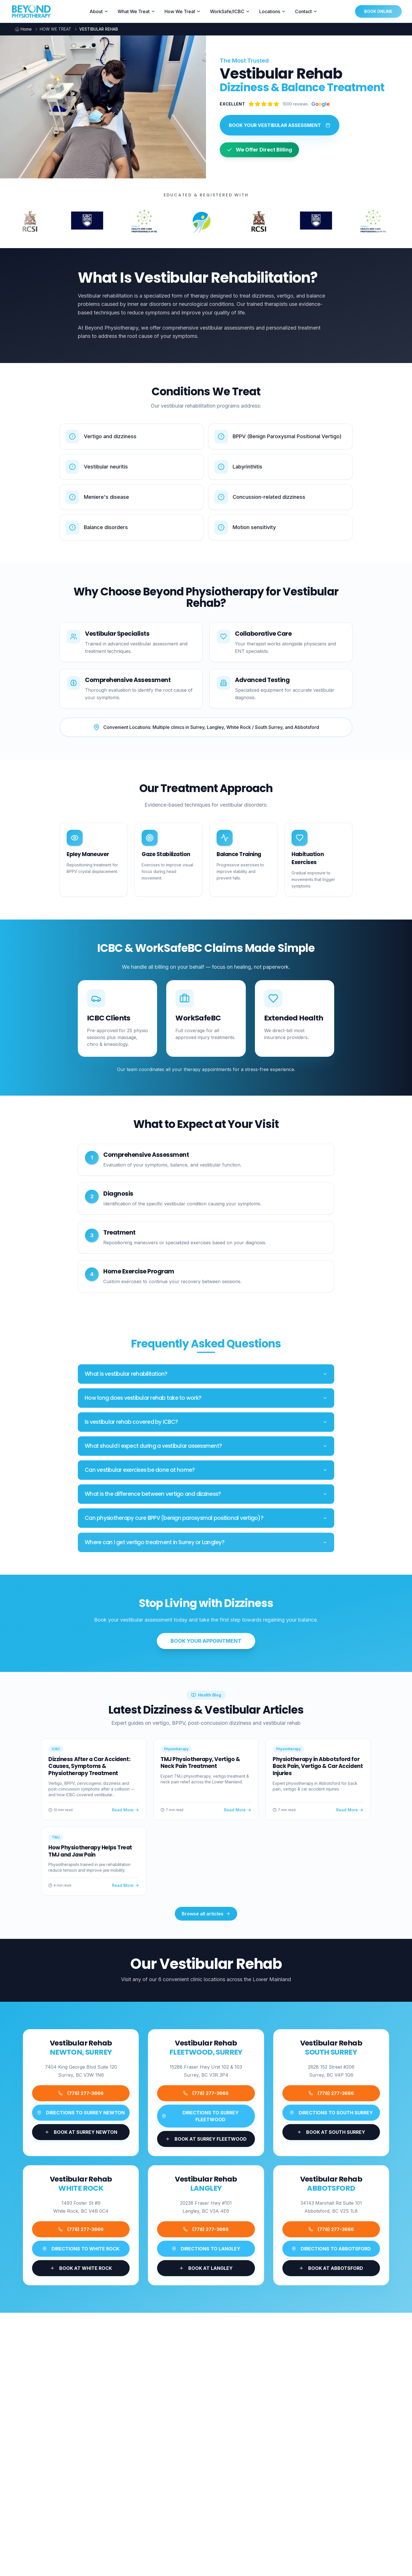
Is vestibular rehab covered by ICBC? (206, 1423)
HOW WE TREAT (55, 29)
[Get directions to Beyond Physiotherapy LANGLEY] (206, 2252)
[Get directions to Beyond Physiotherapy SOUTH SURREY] (331, 2113)
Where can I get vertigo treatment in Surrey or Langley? (206, 1542)
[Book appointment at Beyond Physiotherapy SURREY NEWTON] (81, 2132)
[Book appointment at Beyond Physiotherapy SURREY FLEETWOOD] (206, 2139)
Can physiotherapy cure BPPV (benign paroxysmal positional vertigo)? (206, 1518)
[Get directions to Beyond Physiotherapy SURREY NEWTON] (81, 2113)
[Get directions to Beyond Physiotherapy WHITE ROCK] (81, 2250)
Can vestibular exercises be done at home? (206, 1474)
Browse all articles (206, 1914)
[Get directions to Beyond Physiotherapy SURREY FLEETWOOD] (206, 2116)
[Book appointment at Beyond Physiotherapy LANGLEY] (206, 2272)
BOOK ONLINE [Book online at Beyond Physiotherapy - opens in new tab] (378, 11)
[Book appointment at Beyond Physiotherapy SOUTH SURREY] (331, 2132)
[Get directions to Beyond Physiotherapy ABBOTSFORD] (331, 2249)
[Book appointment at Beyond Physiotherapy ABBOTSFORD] (331, 2268)
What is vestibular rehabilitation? (206, 1374)
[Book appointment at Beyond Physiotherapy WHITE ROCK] (81, 2269)
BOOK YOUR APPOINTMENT (206, 1641)
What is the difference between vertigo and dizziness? (206, 1494)
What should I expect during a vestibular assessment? (206, 1448)
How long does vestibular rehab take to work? (206, 1398)
